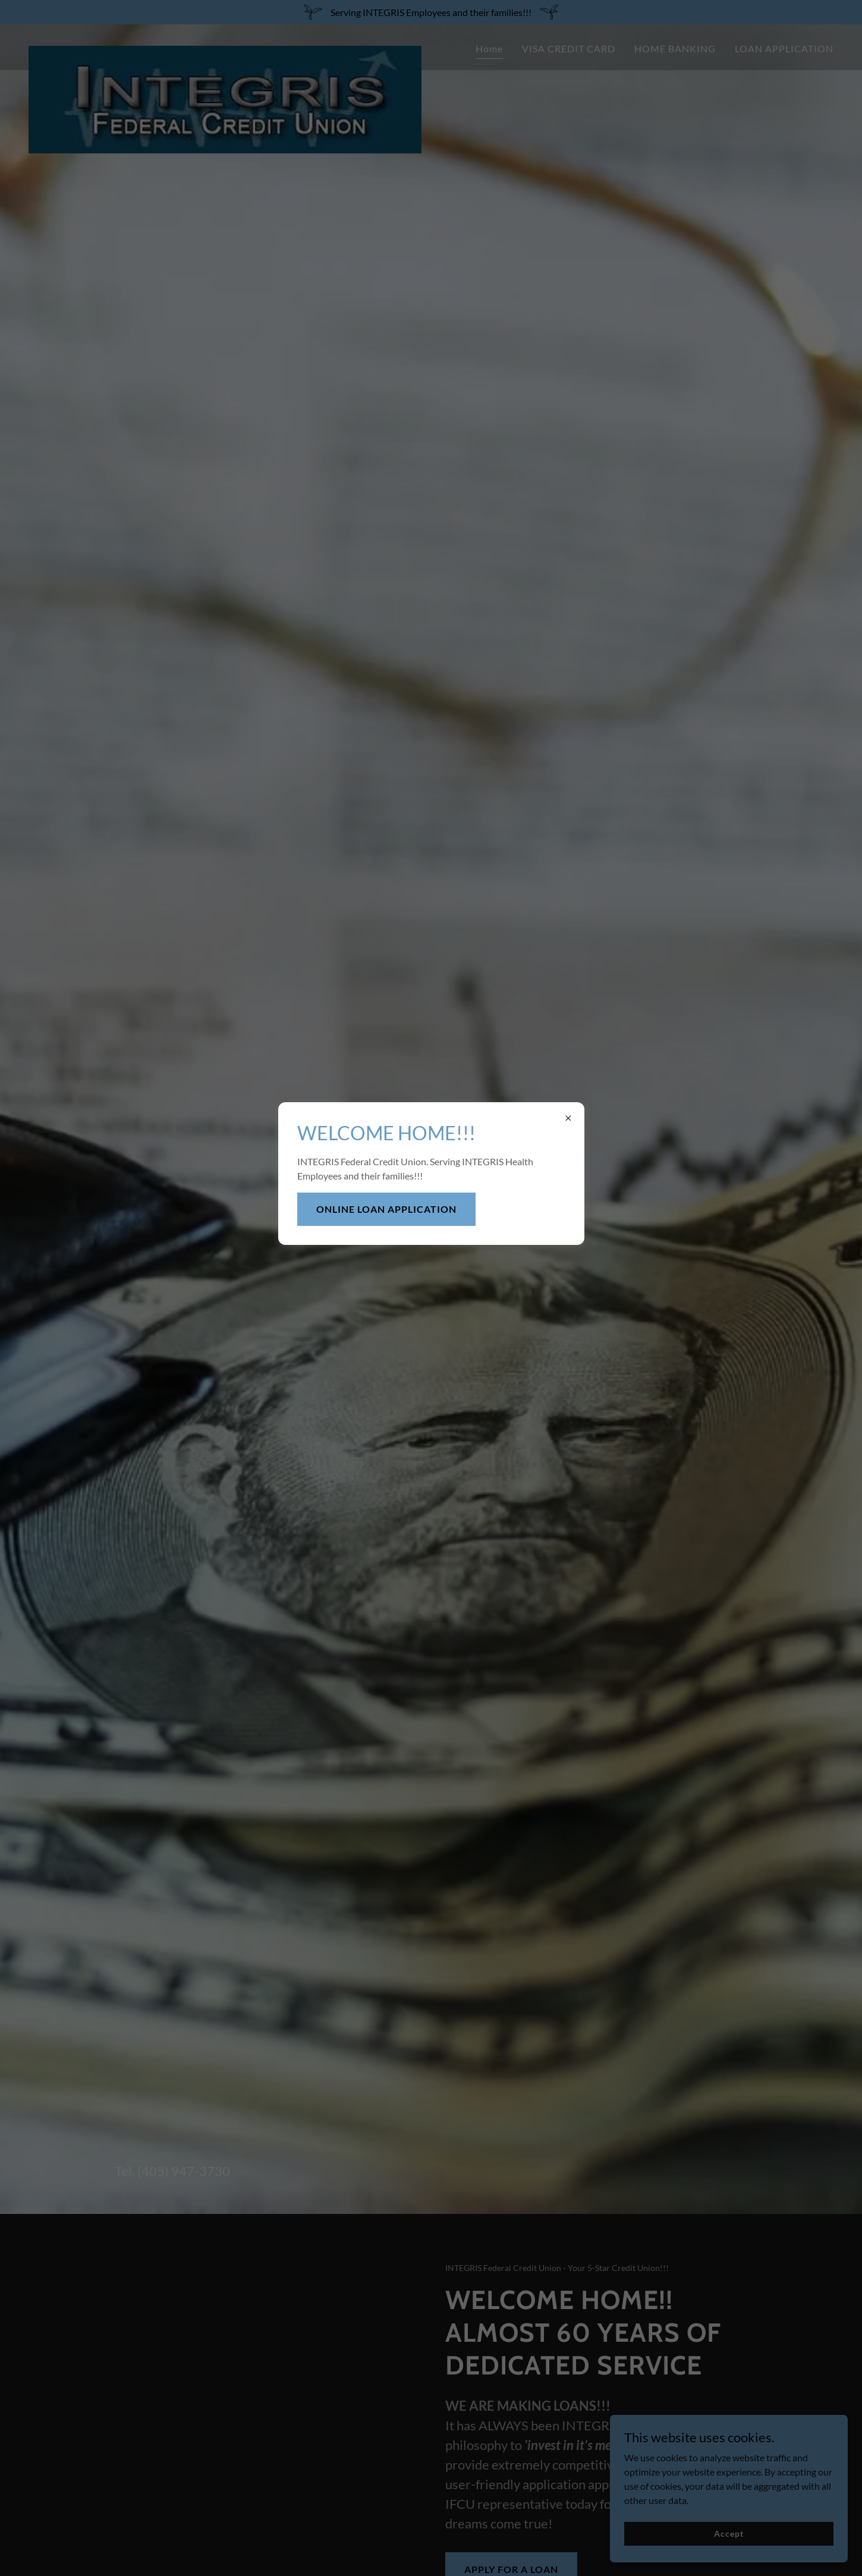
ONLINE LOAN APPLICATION (386, 1209)
